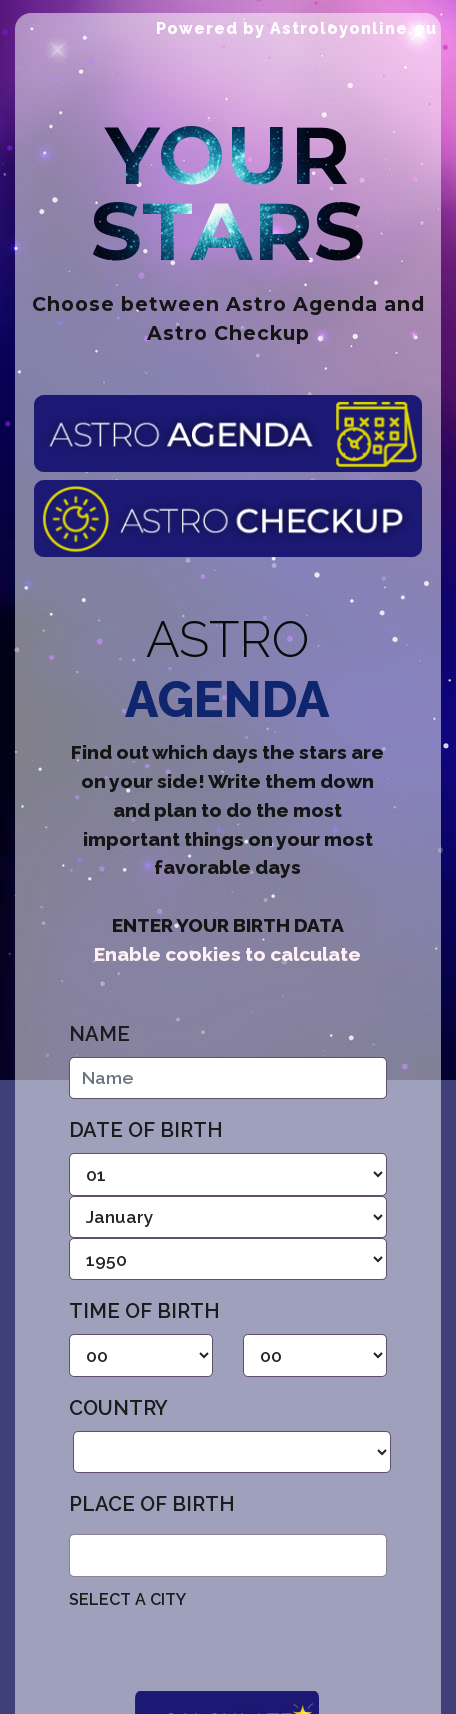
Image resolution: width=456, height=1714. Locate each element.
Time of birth (144, 1311)
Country (118, 1408)
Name (99, 1034)
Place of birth (152, 1504)
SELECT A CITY (127, 1599)
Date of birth (146, 1130)
